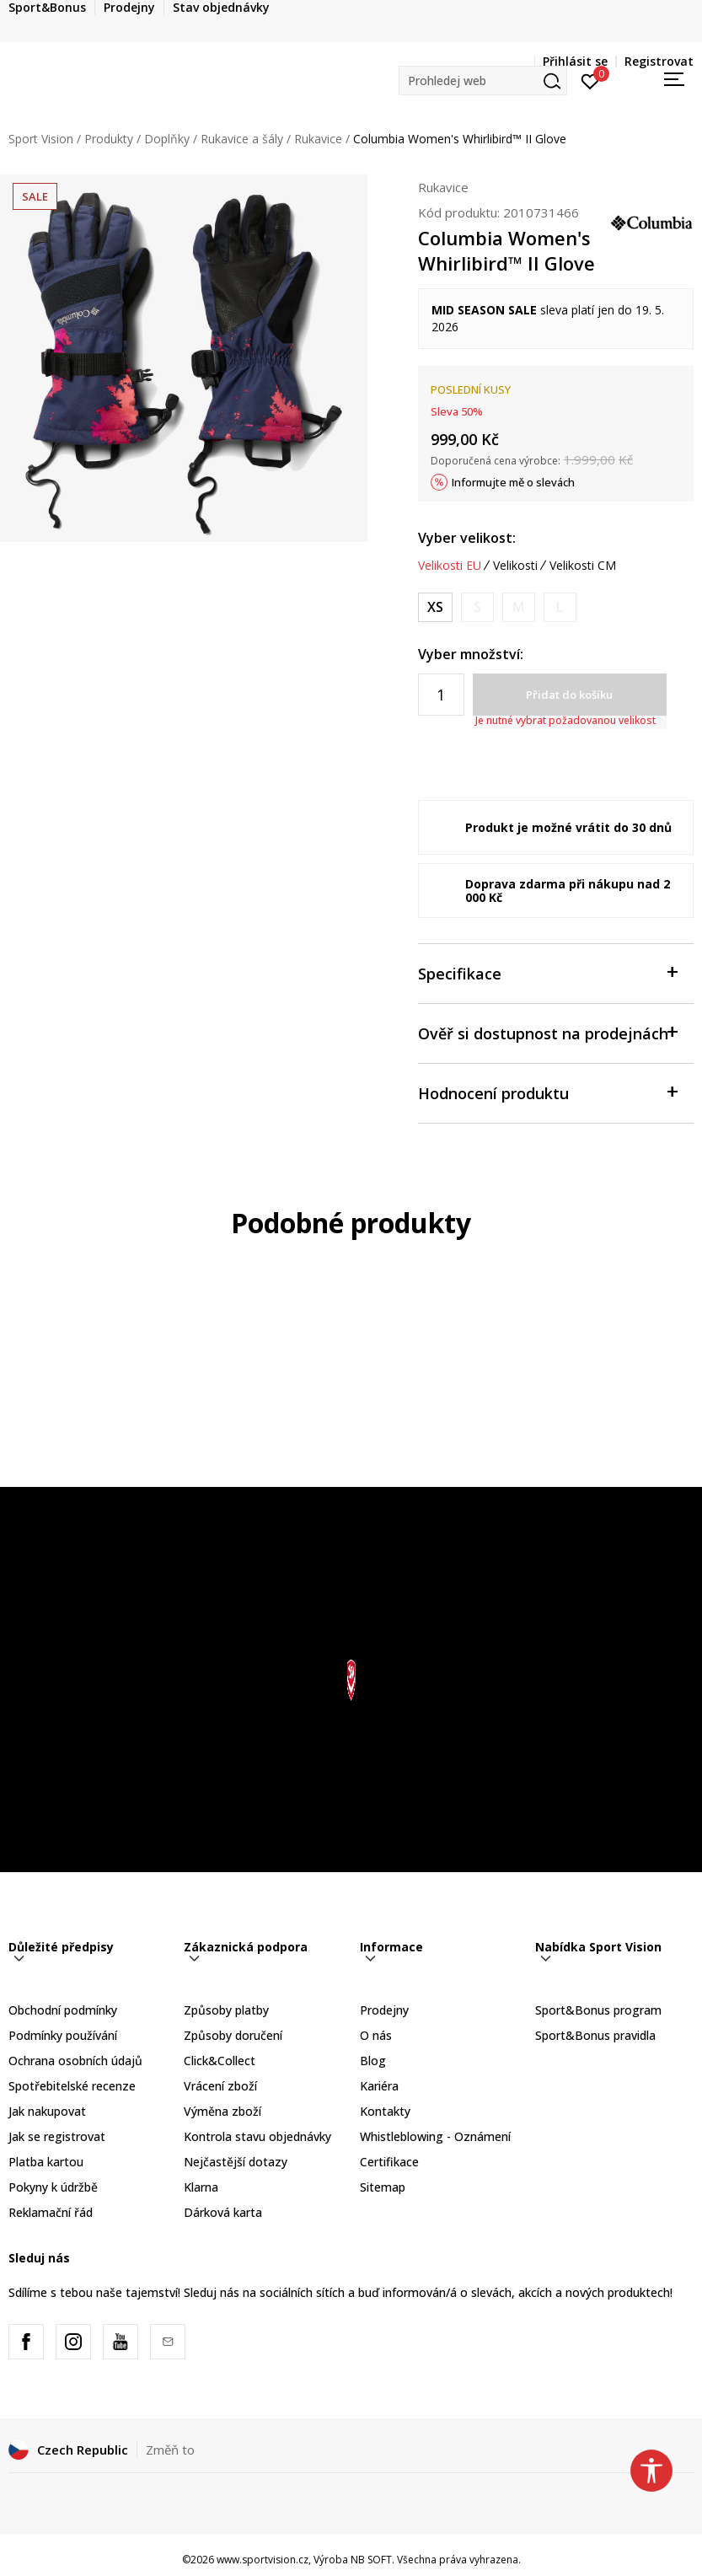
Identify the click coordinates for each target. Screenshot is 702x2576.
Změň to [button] (170, 2449)
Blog (373, 2061)
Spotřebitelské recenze (72, 2086)
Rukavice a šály (242, 139)
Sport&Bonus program (598, 2010)
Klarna (201, 2187)
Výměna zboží (222, 2111)
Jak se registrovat (56, 2136)
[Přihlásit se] (590, 80)
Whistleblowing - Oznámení (435, 2136)
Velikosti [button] (515, 565)
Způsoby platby (226, 2010)
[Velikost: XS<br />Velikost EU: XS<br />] (435, 607)
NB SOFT (371, 2559)
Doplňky (167, 139)
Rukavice (318, 139)
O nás (376, 2035)
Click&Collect (219, 2061)
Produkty (108, 139)
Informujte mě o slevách (513, 482)
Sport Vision (40, 139)
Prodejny (384, 2010)
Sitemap (382, 2187)
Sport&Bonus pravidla (595, 2035)
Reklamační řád (50, 2212)
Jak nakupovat (47, 2111)
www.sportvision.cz (262, 2559)
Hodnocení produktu (547, 1092)
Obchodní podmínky (62, 2010)
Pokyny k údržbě (53, 2187)
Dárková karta (223, 2212)
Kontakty (385, 2111)
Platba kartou (45, 2162)
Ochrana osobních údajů (75, 2061)
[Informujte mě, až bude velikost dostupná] (477, 607)
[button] (483, 80)
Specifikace (547, 972)
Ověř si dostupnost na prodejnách (547, 1032)
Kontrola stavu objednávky (257, 2136)
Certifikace (389, 2162)
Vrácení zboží (220, 2086)
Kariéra (379, 2086)
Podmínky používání (62, 2035)
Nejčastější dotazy (235, 2162)
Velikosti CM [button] (582, 565)
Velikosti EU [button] (449, 565)
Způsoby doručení (233, 2035)
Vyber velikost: (467, 537)
